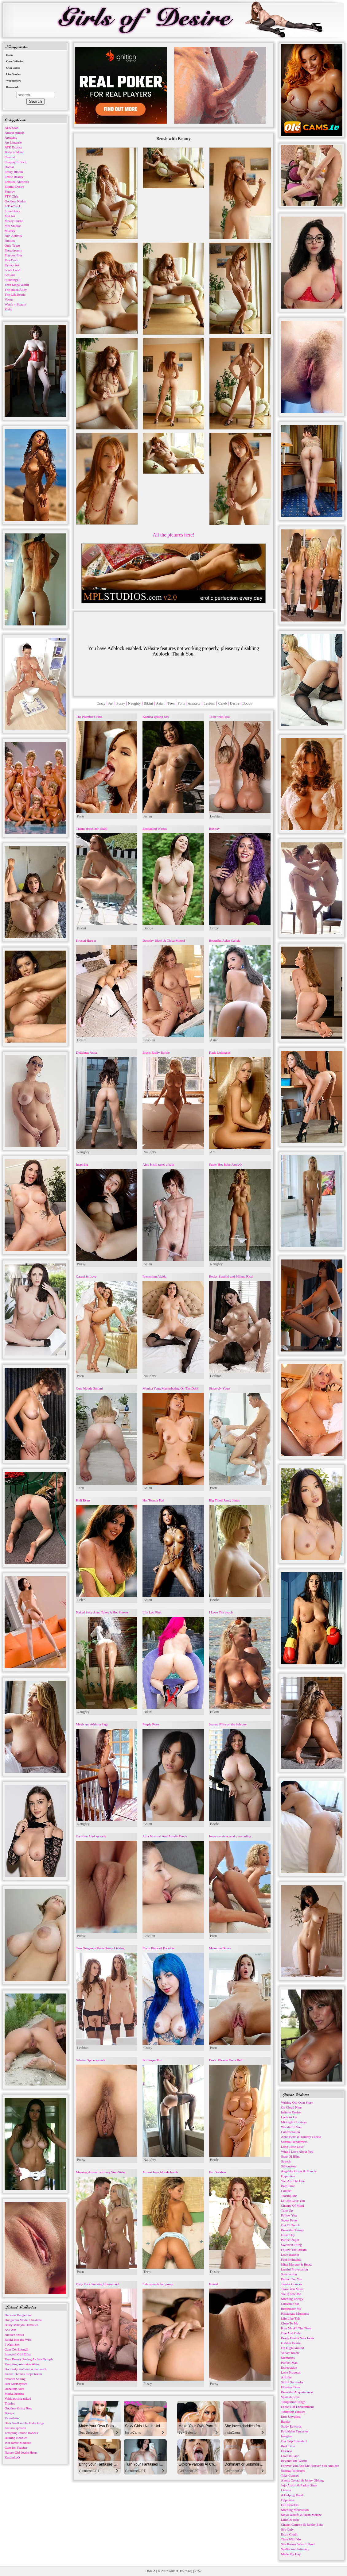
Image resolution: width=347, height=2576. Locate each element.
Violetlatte (12, 2418)
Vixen (9, 299)
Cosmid (10, 157)
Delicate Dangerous (18, 2315)
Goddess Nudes (15, 201)
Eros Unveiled (290, 2416)
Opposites (287, 2500)
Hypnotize (288, 2176)
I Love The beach (221, 1612)
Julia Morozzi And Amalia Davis (164, 1836)
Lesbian (209, 703)
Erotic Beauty (14, 177)
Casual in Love (86, 1276)
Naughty (134, 703)
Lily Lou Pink (152, 1612)
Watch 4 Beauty (15, 304)
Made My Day (291, 2554)
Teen (171, 703)
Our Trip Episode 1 (294, 2441)
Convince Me (290, 2303)
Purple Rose (150, 1724)
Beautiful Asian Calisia (224, 940)
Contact (286, 2191)
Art (110, 703)
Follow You (289, 2215)
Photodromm (13, 250)
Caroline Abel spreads (91, 1836)
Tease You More (292, 2289)
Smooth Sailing (15, 2379)
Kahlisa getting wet (155, 716)
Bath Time (288, 2186)
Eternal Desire (14, 186)
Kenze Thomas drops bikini (23, 2374)
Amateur (194, 703)
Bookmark (12, 87)
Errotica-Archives (17, 181)
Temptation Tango (293, 2402)
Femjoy (10, 191)
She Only (287, 2529)
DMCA (150, 2571)
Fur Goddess (217, 2172)
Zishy (8, 309)
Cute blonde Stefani (89, 1388)
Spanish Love (290, 2397)
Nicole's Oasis (14, 2334)
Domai (9, 167)
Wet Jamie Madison (18, 2442)
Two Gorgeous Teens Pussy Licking (100, 1948)
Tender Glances (291, 2284)
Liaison (286, 2490)
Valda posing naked (18, 2398)
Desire (234, 703)
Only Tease (12, 245)
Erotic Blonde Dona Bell (226, 2060)
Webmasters (13, 80)
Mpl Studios (13, 226)
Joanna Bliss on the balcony (228, 1724)
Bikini (148, 703)
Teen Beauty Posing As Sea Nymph (29, 2359)
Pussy (120, 703)
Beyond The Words (294, 2461)
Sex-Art (10, 275)
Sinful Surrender (292, 2382)
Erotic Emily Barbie (156, 1052)
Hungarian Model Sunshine (23, 2320)
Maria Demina (14, 2393)
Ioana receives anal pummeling (230, 1836)
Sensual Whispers (293, 2470)
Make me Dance (220, 1948)
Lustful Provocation (294, 2269)
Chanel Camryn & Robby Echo (302, 2524)
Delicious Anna (86, 1052)
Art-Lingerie (13, 142)
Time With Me (291, 2539)
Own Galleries (14, 61)
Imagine (286, 2436)
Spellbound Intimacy (295, 2549)
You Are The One (293, 2181)
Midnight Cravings (293, 2122)
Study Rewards (291, 2426)
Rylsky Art (12, 265)
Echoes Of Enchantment (297, 2407)
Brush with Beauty (173, 138)
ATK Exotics (13, 147)
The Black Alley (16, 289)
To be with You (219, 716)
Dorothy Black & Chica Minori (163, 940)
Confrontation (290, 2132)
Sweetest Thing (291, 2245)
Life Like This (290, 2318)
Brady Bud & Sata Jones (297, 2338)
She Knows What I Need (297, 2544)
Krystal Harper (86, 940)
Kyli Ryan (83, 1500)
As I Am (10, 2330)
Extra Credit (289, 2534)
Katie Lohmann (219, 1052)
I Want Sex (12, 2344)
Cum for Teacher (16, 2447)
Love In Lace (290, 2456)
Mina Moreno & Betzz (296, 2264)
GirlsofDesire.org (181, 2571)
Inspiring (82, 1164)
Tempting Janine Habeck (21, 2433)
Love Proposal (291, 2372)
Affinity (286, 2377)
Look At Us (289, 2117)
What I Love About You (297, 2151)
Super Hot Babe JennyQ (225, 1164)
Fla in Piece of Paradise (158, 1948)
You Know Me (291, 2294)
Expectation (289, 2367)
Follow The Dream (294, 2249)
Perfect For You (291, 2279)
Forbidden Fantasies (294, 2431)
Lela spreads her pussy (157, 2284)
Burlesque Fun (152, 2060)
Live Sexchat (13, 74)
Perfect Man (289, 2362)
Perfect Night (290, 2240)
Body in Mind (14, 152)
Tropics (10, 2403)
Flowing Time (290, 2387)
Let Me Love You (293, 2200)
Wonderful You (291, 2127)
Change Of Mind (292, 2205)
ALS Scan (11, 127)
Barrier (285, 2421)
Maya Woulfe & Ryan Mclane (301, 2514)
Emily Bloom (14, 172)
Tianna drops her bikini (91, 828)
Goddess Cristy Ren (18, 2408)
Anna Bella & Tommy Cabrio (301, 2137)
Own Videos (13, 67)
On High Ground (292, 2348)
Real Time (288, 2446)
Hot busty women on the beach (26, 2369)
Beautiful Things (292, 2230)
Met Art (10, 216)
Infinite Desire (291, 2112)
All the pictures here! (173, 534)
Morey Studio (14, 221)
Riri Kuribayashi (16, 2384)
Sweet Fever (289, 2220)
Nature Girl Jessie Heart (21, 2452)
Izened (213, 2284)
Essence (286, 2451)
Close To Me (289, 2323)
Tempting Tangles (293, 2411)
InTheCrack (13, 206)
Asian (160, 703)
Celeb (222, 703)
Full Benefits (289, 2505)
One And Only (291, 2333)
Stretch (285, 2161)
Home (9, 54)
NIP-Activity (13, 235)
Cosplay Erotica (15, 162)
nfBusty (10, 231)
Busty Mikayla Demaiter (21, 2325)
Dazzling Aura (14, 2388)
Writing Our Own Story (297, 2102)
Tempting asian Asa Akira (22, 2364)
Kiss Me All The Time (296, 2328)
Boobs (247, 703)
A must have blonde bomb (160, 2172)
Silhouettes (288, 2166)
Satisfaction (289, 2274)
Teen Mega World (17, 284)
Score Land (12, 270)
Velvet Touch (290, 2353)
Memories (288, 2357)
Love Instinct (290, 2254)
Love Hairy (12, 211)
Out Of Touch (290, 2225)
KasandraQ (12, 2457)
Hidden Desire (291, 2343)
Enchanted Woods (154, 828)
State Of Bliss (290, 2156)
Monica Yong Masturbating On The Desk (170, 1388)
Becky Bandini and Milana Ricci (231, 1276)
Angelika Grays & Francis (299, 2171)
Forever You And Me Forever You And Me (310, 2465)
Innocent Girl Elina (18, 2354)
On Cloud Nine (291, 2107)
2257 (198, 2571)
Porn (181, 703)
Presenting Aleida (154, 1276)
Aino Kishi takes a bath (158, 1164)
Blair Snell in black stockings (25, 2423)
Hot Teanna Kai (153, 1500)
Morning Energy (292, 2299)
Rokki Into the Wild (18, 2339)
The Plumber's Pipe (89, 716)
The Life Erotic (15, 294)
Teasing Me (289, 2195)
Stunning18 (12, 280)
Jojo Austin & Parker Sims (299, 2485)
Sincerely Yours (220, 1388)
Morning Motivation (295, 2510)
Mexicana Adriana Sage (92, 1724)
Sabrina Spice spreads (91, 2060)
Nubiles (10, 240)
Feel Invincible (291, 2259)
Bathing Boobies (16, 2438)
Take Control (290, 2475)
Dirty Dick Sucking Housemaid (97, 2284)
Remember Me (291, 2308)
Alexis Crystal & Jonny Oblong (302, 2480)
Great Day (288, 2235)
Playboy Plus (13, 255)
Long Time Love (292, 2146)
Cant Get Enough (16, 2349)
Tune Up (287, 2210)
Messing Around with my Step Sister (101, 2172)
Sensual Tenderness (294, 2141)
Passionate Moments (295, 2313)
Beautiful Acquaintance (297, 2392)
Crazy (101, 703)
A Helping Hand (292, 2495)
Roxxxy (214, 828)
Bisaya (9, 2413)
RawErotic (12, 260)
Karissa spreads (15, 2428)
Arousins (11, 137)
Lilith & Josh (290, 2519)
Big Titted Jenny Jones (224, 1500)
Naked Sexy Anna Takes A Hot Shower (102, 1612)
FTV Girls (11, 196)
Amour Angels (14, 132)
